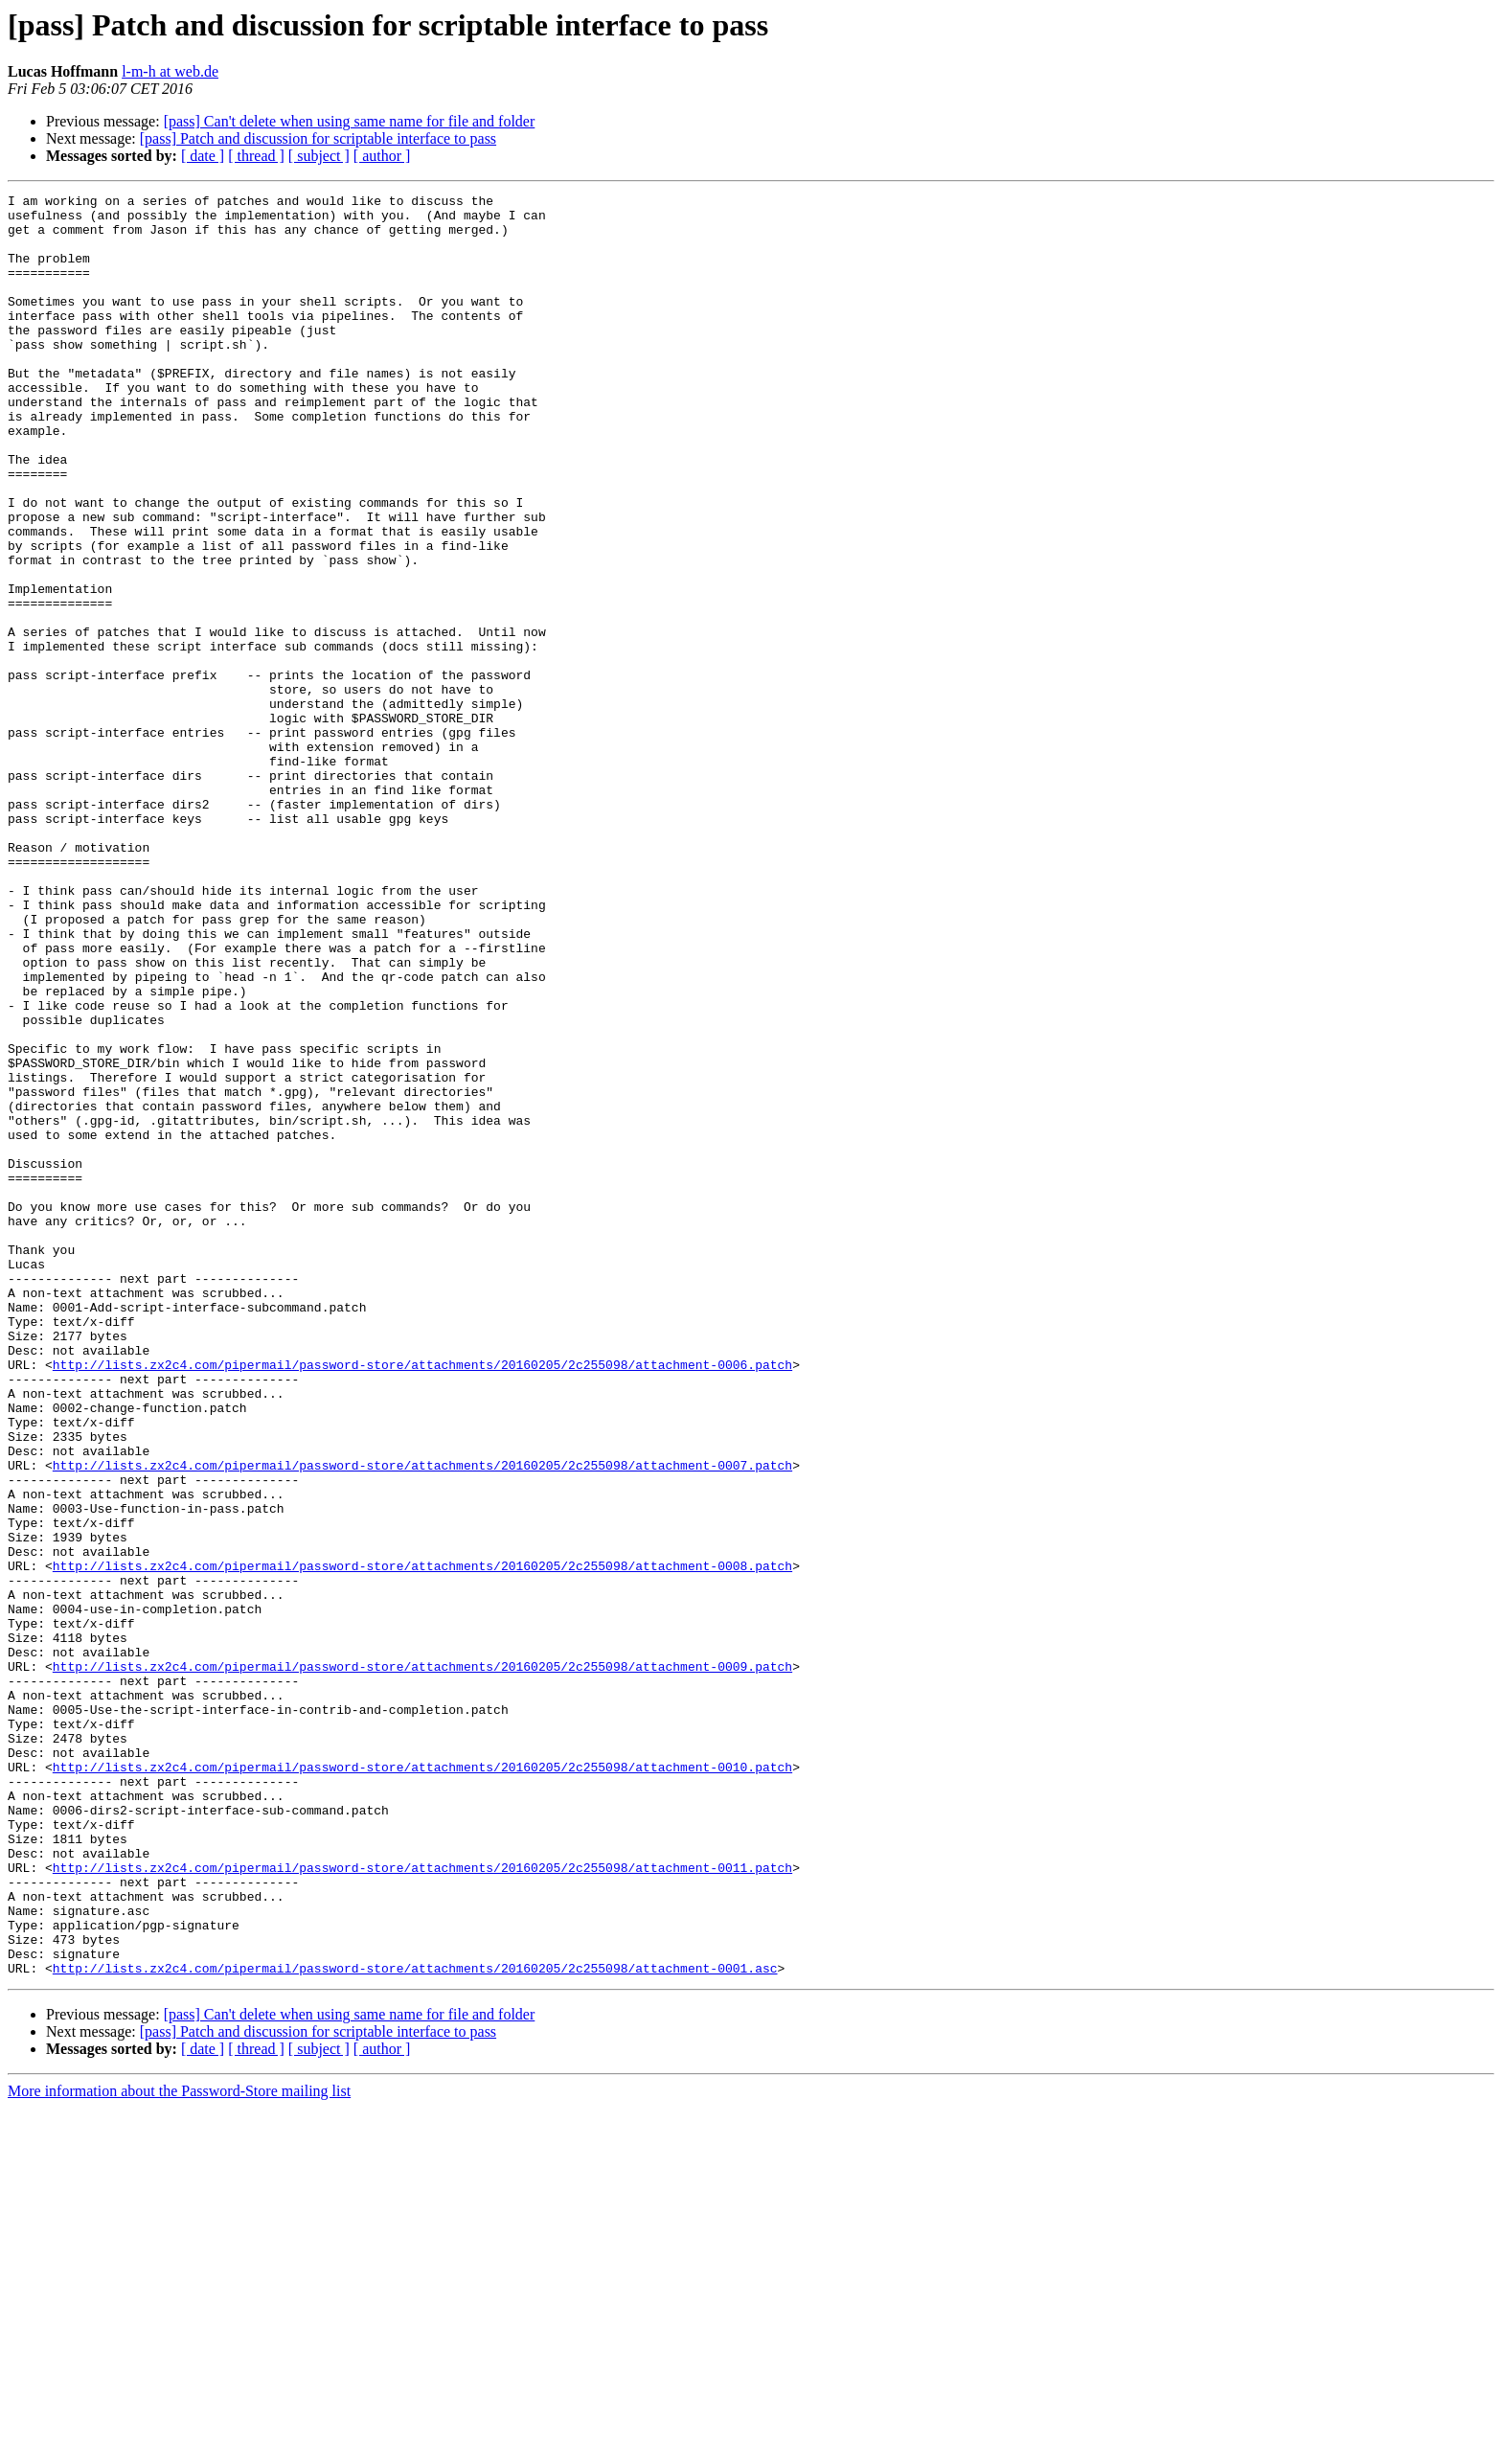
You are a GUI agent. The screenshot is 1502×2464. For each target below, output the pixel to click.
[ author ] (382, 156)
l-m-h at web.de (170, 71)
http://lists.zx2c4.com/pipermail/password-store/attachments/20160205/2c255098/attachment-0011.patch (422, 2203)
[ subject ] (319, 156)
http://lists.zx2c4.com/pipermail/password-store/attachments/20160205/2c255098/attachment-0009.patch (422, 1962)
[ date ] (202, 156)
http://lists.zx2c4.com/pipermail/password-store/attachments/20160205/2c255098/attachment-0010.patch (422, 2082)
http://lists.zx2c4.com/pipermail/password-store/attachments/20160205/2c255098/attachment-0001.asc (415, 2324)
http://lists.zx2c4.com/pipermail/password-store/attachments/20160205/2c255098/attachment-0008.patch (422, 1841)
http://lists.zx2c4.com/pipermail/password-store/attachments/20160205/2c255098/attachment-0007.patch (422, 1720)
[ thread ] (256, 156)
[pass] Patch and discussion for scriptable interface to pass (318, 138)
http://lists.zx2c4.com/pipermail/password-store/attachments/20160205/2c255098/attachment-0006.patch (422, 1599)
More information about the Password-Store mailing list (179, 2447)
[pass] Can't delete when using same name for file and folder (349, 121)
